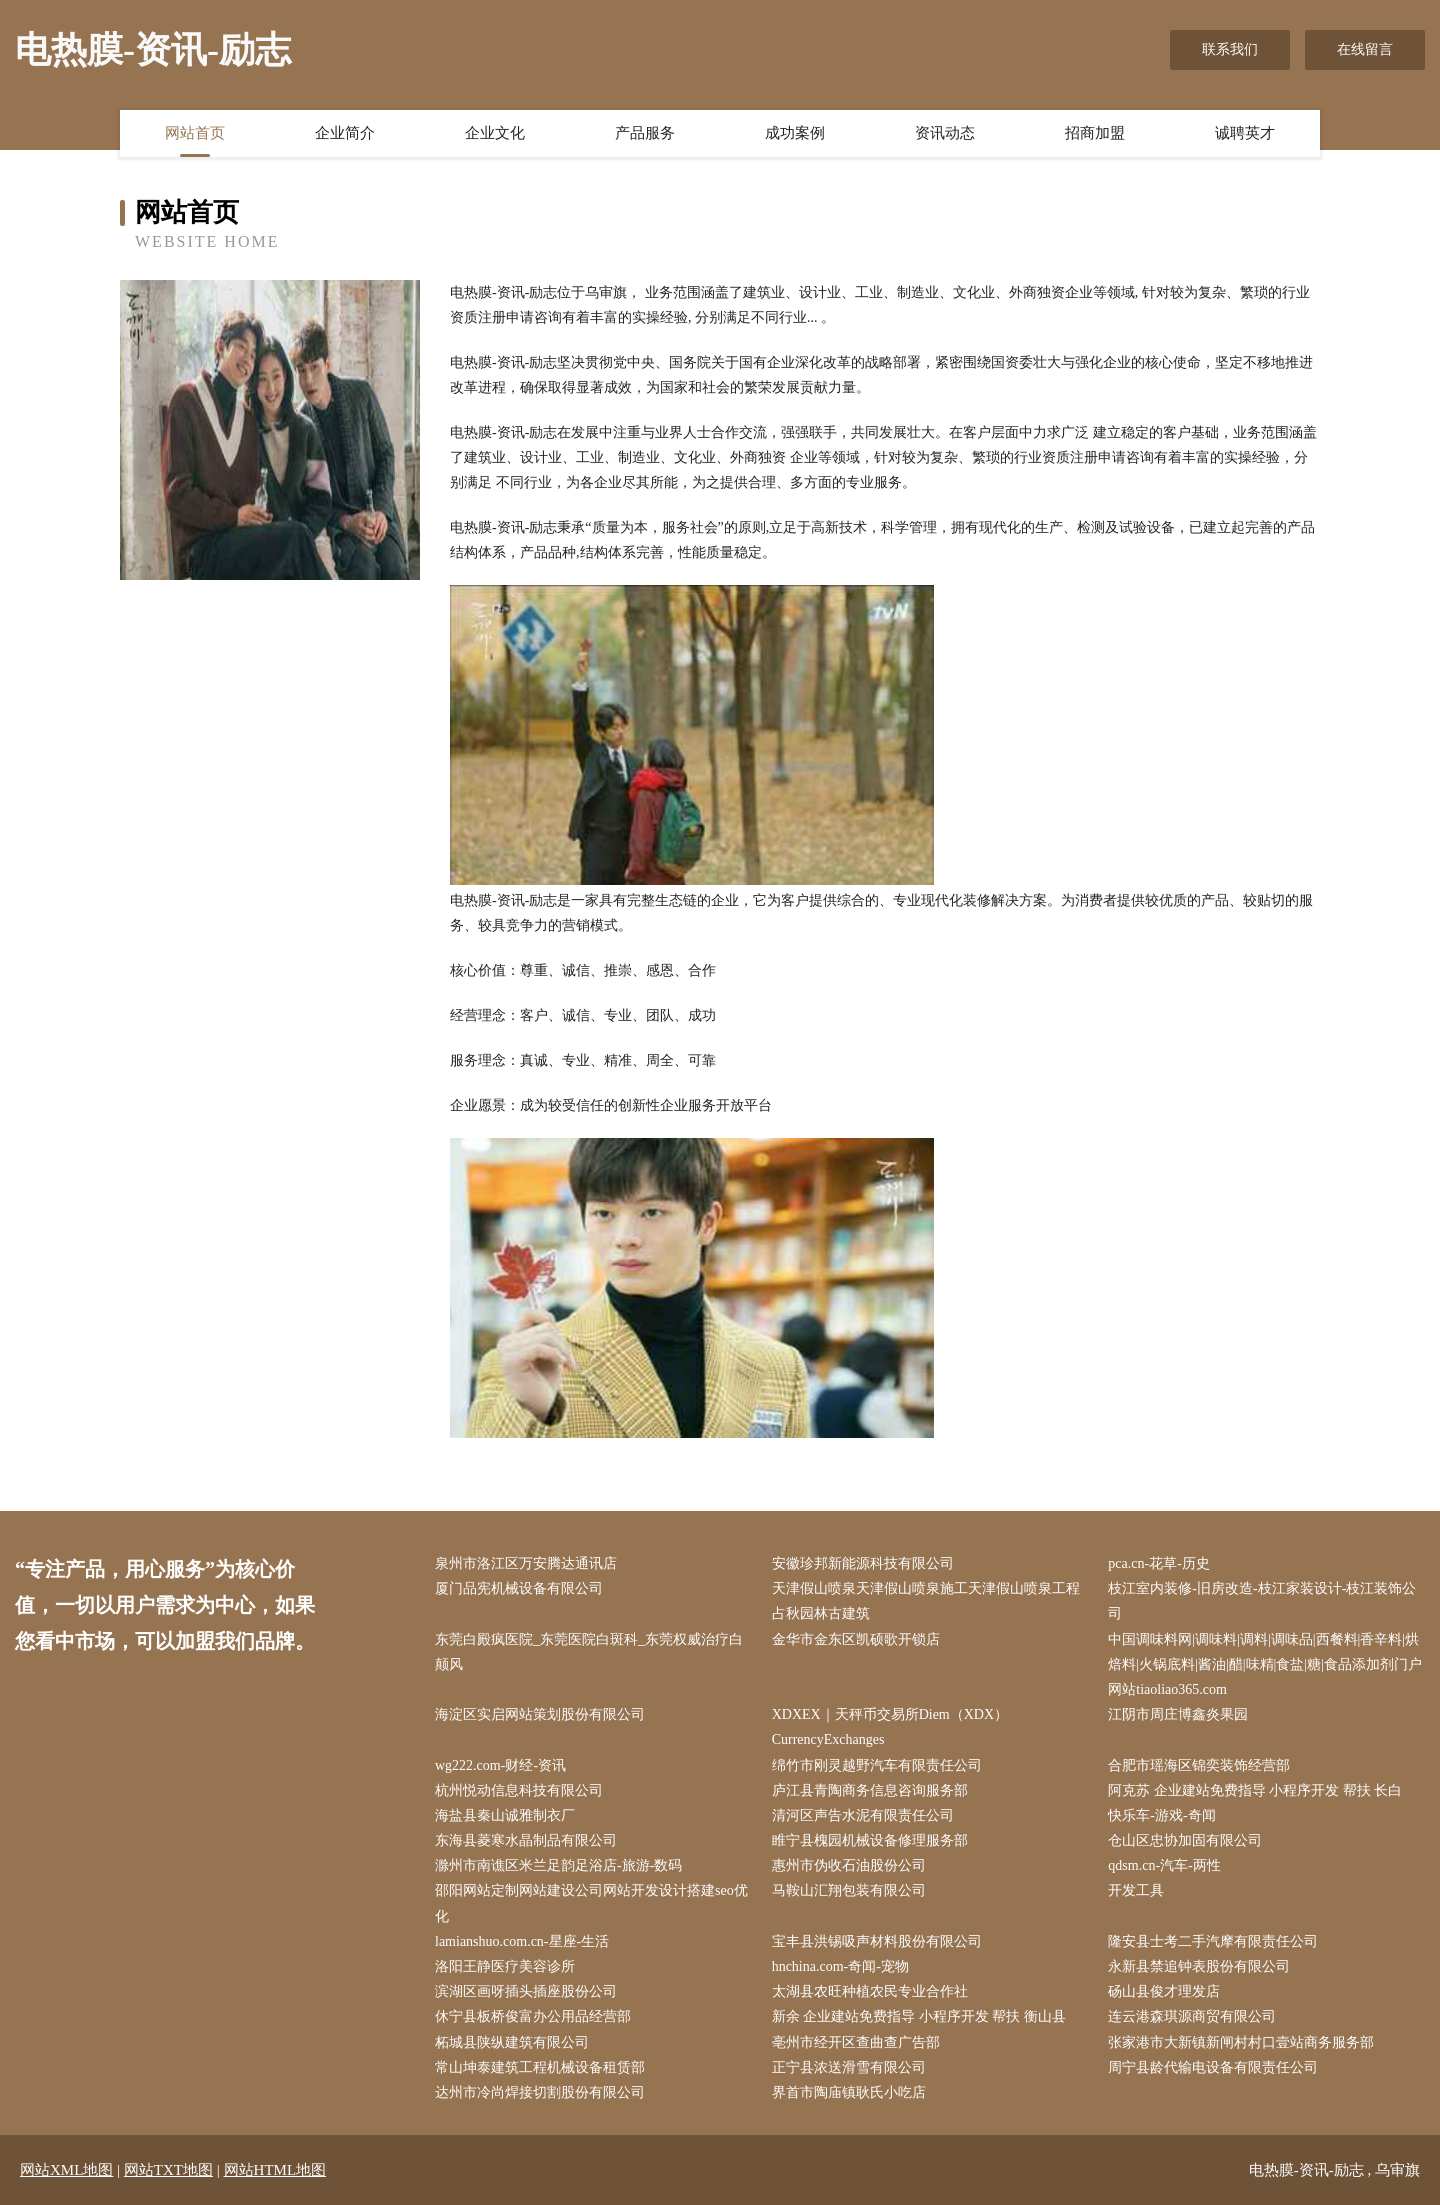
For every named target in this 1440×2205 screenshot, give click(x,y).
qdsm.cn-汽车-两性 (1164, 1865)
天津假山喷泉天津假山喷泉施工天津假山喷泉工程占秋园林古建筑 (926, 1601)
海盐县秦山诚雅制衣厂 (505, 1815)
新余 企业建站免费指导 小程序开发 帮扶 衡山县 (919, 2016)
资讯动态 (945, 133)
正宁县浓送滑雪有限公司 (849, 2067)
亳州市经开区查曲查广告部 (856, 2042)
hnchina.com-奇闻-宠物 (840, 1966)
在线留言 (1365, 49)
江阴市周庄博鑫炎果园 (1178, 1714)
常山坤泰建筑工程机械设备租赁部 (540, 2067)
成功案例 (795, 133)
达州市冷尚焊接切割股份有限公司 (540, 2092)
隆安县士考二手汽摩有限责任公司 (1213, 1941)
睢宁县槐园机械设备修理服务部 (870, 1840)
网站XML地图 (66, 2170)
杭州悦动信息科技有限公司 (519, 1790)
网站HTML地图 (275, 2170)
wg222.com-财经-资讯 (500, 1765)
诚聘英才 (1245, 133)
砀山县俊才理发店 (1164, 1991)
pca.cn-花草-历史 (1158, 1563)
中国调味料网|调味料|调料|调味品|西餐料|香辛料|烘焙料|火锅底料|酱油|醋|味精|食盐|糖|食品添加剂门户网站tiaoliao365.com (1265, 1664)
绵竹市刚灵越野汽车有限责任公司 (877, 1765)
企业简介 (345, 133)
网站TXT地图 (168, 2170)
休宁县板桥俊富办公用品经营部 (533, 2016)
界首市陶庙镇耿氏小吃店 (849, 2092)
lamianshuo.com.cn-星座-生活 (522, 1941)
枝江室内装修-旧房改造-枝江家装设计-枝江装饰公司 (1262, 1601)
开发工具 (1136, 1890)
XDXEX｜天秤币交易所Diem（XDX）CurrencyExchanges (890, 1727)
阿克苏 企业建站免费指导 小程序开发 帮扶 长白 (1255, 1790)
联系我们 (1230, 49)
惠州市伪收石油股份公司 (849, 1865)
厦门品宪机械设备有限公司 (519, 1588)
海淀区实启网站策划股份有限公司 (540, 1714)
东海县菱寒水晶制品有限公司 (526, 1840)
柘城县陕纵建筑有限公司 (512, 2042)
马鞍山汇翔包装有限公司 (849, 1890)
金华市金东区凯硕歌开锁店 (856, 1639)
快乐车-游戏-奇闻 (1161, 1815)
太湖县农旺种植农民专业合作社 (870, 1991)
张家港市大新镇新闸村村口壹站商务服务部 (1241, 2042)
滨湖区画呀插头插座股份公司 (526, 1991)
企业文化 (495, 133)
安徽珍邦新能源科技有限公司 (863, 1563)
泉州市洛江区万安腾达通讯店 (526, 1563)
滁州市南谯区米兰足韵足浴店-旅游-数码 (558, 1865)
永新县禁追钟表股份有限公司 (1199, 1966)
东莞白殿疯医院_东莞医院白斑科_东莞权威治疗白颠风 (589, 1652)
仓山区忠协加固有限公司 (1185, 1840)
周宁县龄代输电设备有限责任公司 (1213, 2067)
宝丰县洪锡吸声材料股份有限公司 (877, 1941)
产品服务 (645, 133)
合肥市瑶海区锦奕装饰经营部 (1199, 1765)
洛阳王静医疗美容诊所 (505, 1966)
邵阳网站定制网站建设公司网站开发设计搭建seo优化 (591, 1903)
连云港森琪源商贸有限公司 (1192, 2016)
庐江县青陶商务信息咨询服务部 (870, 1790)
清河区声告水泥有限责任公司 (863, 1815)
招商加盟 (1095, 133)
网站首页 (195, 133)
